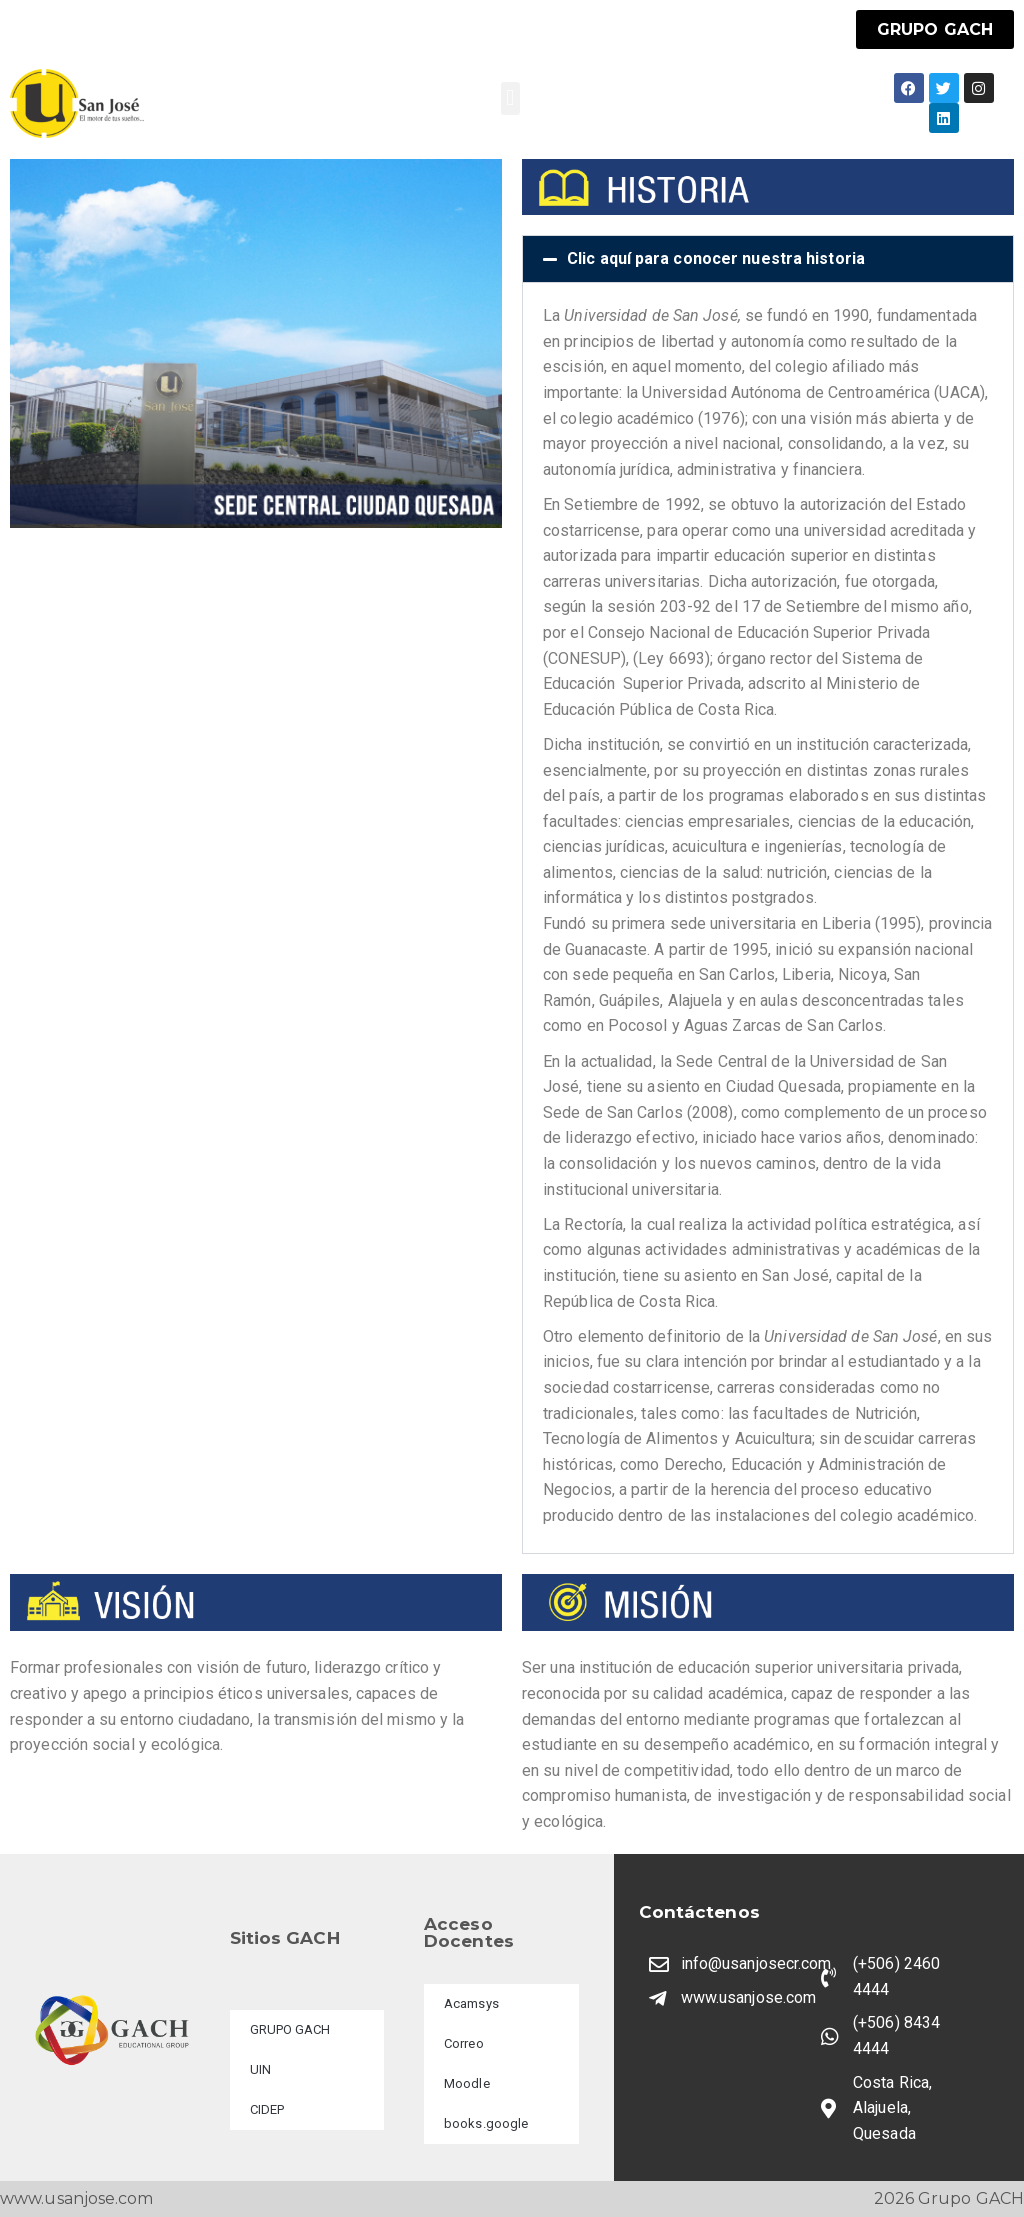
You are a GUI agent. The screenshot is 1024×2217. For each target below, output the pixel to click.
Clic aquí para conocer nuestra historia (716, 258)
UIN (260, 2069)
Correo (464, 2043)
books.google (486, 2123)
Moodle (467, 2083)
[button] (510, 98)
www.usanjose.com (77, 2198)
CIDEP (267, 2109)
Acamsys (471, 2003)
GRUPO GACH (290, 2029)
